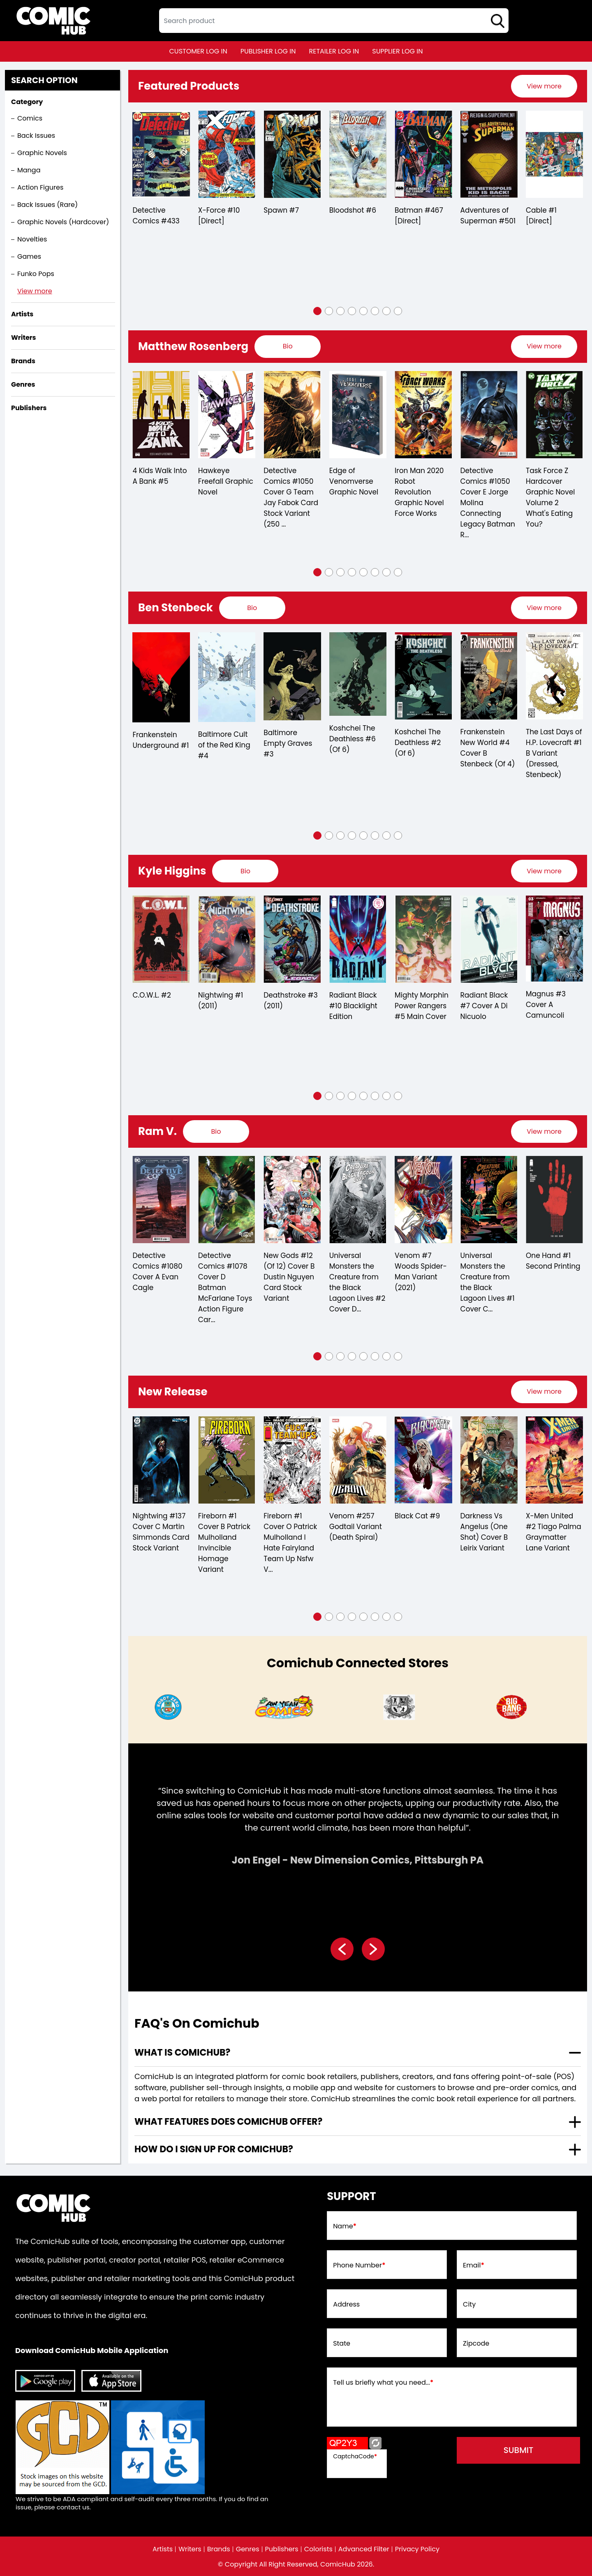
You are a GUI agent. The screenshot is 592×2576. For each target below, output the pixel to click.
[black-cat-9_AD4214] (488, 1460)
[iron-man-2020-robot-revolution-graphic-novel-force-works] (488, 414)
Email (473, 2265)
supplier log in (397, 51)
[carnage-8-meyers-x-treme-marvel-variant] (161, 1199)
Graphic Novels (42, 153)
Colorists (318, 2549)
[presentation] (544, 86)
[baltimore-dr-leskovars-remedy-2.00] (161, 675)
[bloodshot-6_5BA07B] (357, 154)
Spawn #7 (281, 210)
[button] (317, 311)
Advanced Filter (363, 2549)
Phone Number (359, 2265)
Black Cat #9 (482, 1516)
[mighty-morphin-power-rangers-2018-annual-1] (161, 939)
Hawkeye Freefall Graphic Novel (291, 481)
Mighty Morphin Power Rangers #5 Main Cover (487, 1005)
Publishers (281, 2549)
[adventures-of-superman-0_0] (489, 154)
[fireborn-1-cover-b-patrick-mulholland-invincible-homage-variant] (292, 1460)
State (341, 2343)
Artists (163, 2549)
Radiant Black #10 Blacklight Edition (419, 1005)
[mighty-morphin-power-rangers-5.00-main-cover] (488, 939)
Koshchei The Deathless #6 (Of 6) (418, 738)
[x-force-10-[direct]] (226, 154)
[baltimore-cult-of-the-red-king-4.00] (292, 677)
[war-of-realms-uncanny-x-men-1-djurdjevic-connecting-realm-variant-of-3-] (161, 414)
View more (34, 291)
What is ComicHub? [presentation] (182, 2052)
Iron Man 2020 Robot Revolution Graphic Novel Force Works (484, 492)
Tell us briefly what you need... (383, 2383)
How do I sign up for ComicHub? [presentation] (213, 2149)
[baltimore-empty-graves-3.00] (357, 676)
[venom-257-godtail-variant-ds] (423, 1460)
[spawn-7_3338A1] (292, 154)
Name (344, 2226)
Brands (218, 2549)
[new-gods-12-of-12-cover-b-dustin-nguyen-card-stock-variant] (357, 1199)
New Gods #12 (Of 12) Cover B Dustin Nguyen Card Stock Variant (354, 1277)
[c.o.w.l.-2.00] (226, 939)
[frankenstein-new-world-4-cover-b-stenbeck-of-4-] (554, 675)
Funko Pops (35, 273)
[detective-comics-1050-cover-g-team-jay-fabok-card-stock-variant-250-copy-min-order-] (357, 414)
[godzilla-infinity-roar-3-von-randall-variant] (161, 1460)
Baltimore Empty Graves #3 (353, 743)
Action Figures (40, 187)
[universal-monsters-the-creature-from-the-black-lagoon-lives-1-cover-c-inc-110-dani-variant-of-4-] (554, 1199)
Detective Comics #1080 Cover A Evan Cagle (222, 1272)
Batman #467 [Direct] (419, 215)
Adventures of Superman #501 (488, 215)
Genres (247, 2549)
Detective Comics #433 (155, 215)
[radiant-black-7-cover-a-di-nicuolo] (554, 939)
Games (29, 256)
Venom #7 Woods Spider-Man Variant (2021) (486, 1272)
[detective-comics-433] (161, 154)
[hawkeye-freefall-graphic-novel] (292, 414)
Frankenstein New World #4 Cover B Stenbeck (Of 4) (553, 748)
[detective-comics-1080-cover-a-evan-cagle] (226, 1199)
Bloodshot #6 (352, 210)
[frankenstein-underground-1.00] (226, 677)
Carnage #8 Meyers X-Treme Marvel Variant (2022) (161, 1272)
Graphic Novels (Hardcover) (63, 222)
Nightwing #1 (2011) (286, 1000)
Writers (189, 2549)
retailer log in (334, 51)
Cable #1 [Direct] (541, 215)
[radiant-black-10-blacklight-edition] (423, 939)
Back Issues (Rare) (47, 204)
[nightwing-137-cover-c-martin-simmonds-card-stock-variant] (226, 1460)
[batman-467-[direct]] (423, 154)
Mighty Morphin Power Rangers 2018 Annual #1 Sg (159, 1011)
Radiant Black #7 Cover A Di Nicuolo (550, 1005)
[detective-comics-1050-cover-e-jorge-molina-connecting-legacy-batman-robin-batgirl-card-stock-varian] (554, 414)
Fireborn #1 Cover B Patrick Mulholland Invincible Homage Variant (290, 1542)
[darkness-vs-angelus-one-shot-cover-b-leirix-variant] (554, 1460)
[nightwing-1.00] (292, 939)
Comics (29, 118)
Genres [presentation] (23, 384)
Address (346, 2304)
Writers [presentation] (23, 337)
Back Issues (36, 135)
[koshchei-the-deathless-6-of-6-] (423, 674)
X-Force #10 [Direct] (219, 215)
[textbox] (334, 20)
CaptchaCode (355, 2456)
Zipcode (476, 2343)
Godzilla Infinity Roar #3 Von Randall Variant (159, 1526)
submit (519, 2450)
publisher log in (268, 51)
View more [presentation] (544, 86)
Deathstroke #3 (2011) (356, 1000)
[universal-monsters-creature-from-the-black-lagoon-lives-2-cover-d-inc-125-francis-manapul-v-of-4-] (423, 1199)
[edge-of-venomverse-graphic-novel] (423, 414)
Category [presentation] (27, 102)
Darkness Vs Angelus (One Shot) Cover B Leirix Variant (550, 1532)
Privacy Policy (417, 2549)
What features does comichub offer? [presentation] (228, 2121)
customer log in (198, 51)
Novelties (32, 239)
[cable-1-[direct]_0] (554, 154)
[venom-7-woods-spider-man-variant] (488, 1199)
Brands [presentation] (23, 361)
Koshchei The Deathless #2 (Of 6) (483, 742)
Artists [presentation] (22, 314)
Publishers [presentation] (28, 408)
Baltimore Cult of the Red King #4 (290, 745)
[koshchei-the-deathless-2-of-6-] (488, 675)
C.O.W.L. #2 (217, 995)
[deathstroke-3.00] (357, 939)
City (469, 2304)
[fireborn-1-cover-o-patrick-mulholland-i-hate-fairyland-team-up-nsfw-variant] (357, 1460)
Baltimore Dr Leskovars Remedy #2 (154, 742)
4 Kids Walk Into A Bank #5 (225, 476)
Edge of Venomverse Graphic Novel (419, 481)
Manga (28, 170)
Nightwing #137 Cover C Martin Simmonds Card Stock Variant (226, 1532)
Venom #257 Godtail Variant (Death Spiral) (421, 1526)
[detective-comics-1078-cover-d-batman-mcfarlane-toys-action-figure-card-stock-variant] (292, 1199)
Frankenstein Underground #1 (226, 740)
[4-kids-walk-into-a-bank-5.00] (226, 414)
